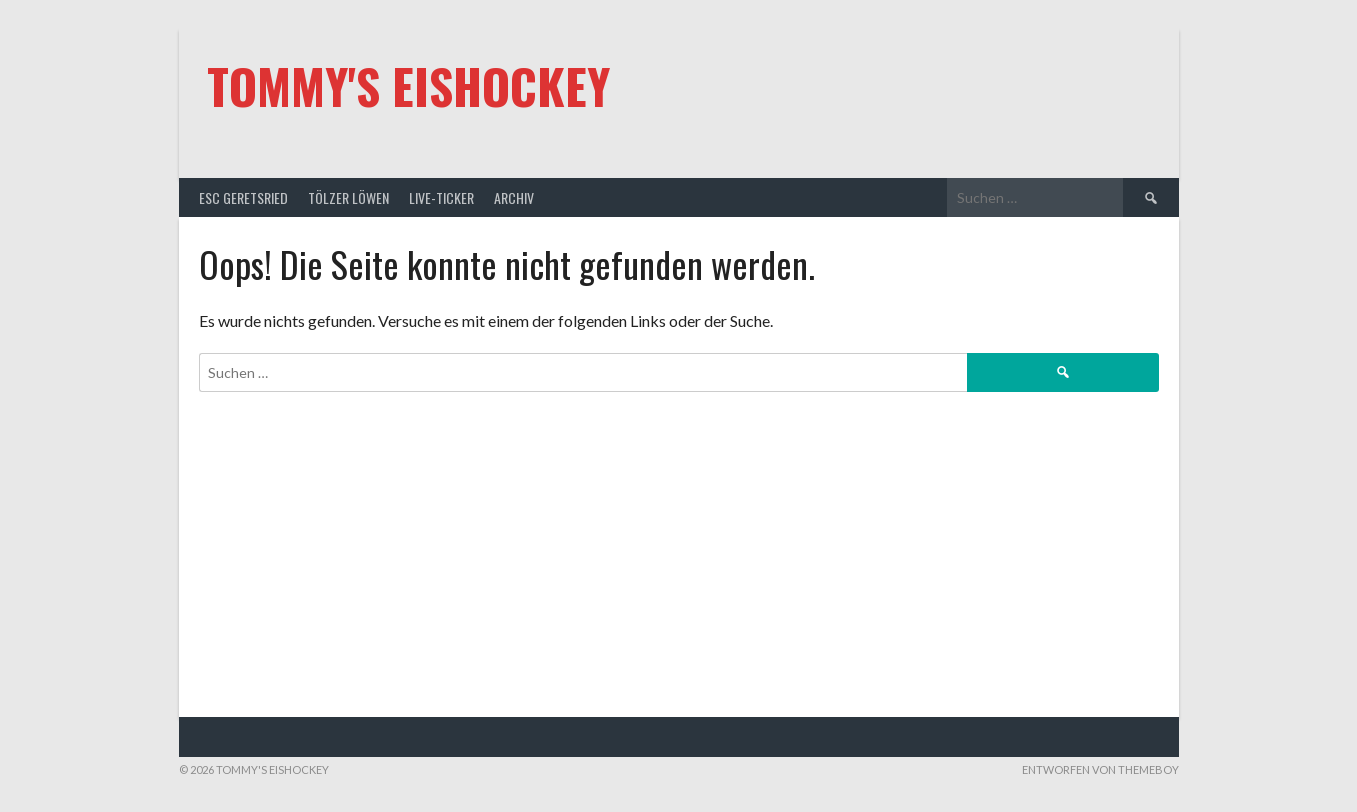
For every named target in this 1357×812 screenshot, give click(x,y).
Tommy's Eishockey (408, 85)
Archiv (514, 197)
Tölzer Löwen (348, 197)
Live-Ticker (441, 197)
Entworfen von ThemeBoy (1100, 769)
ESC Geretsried (243, 197)
